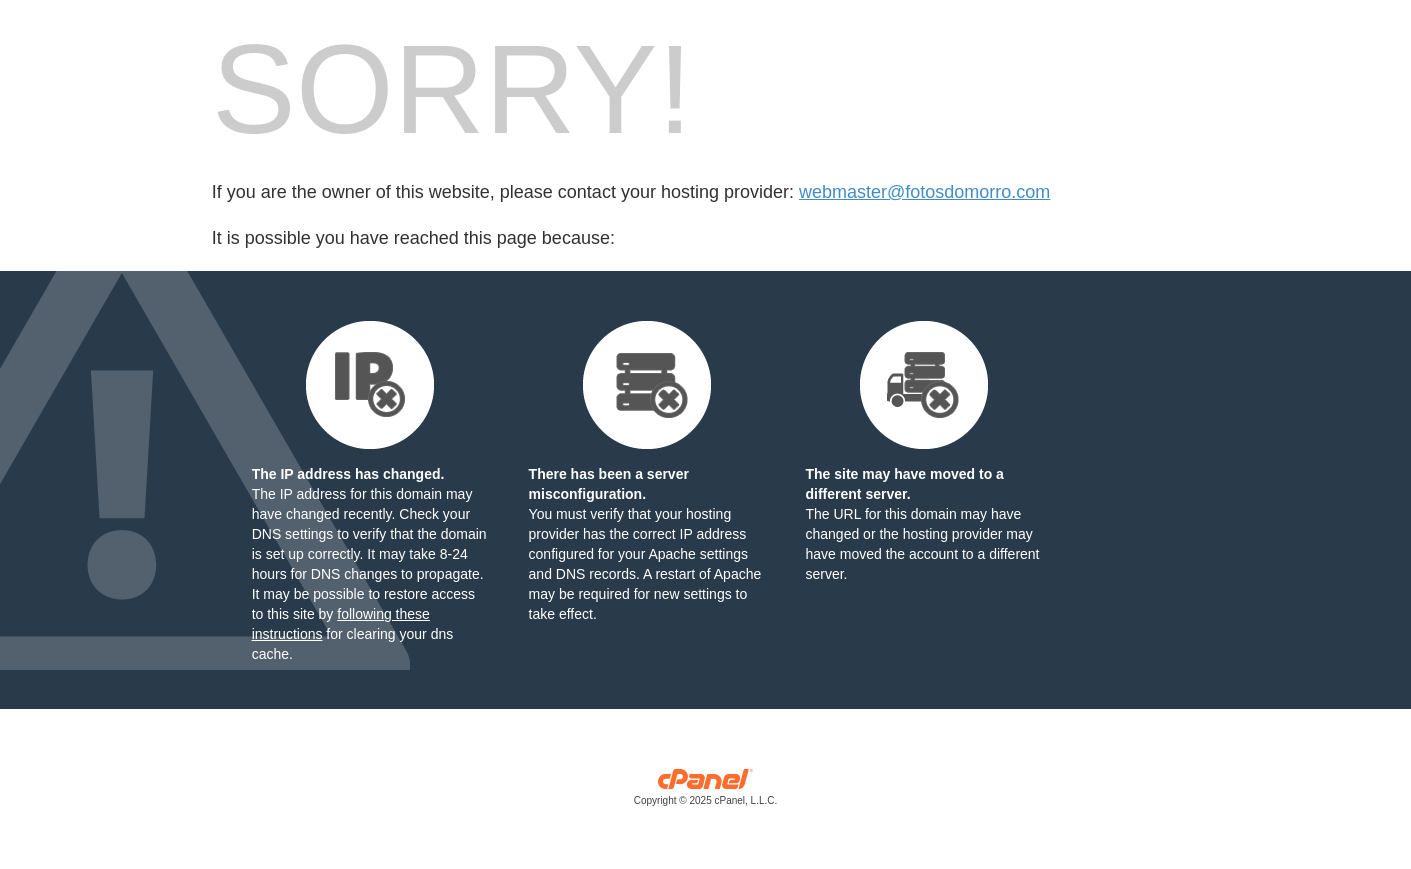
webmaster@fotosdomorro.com (924, 192)
